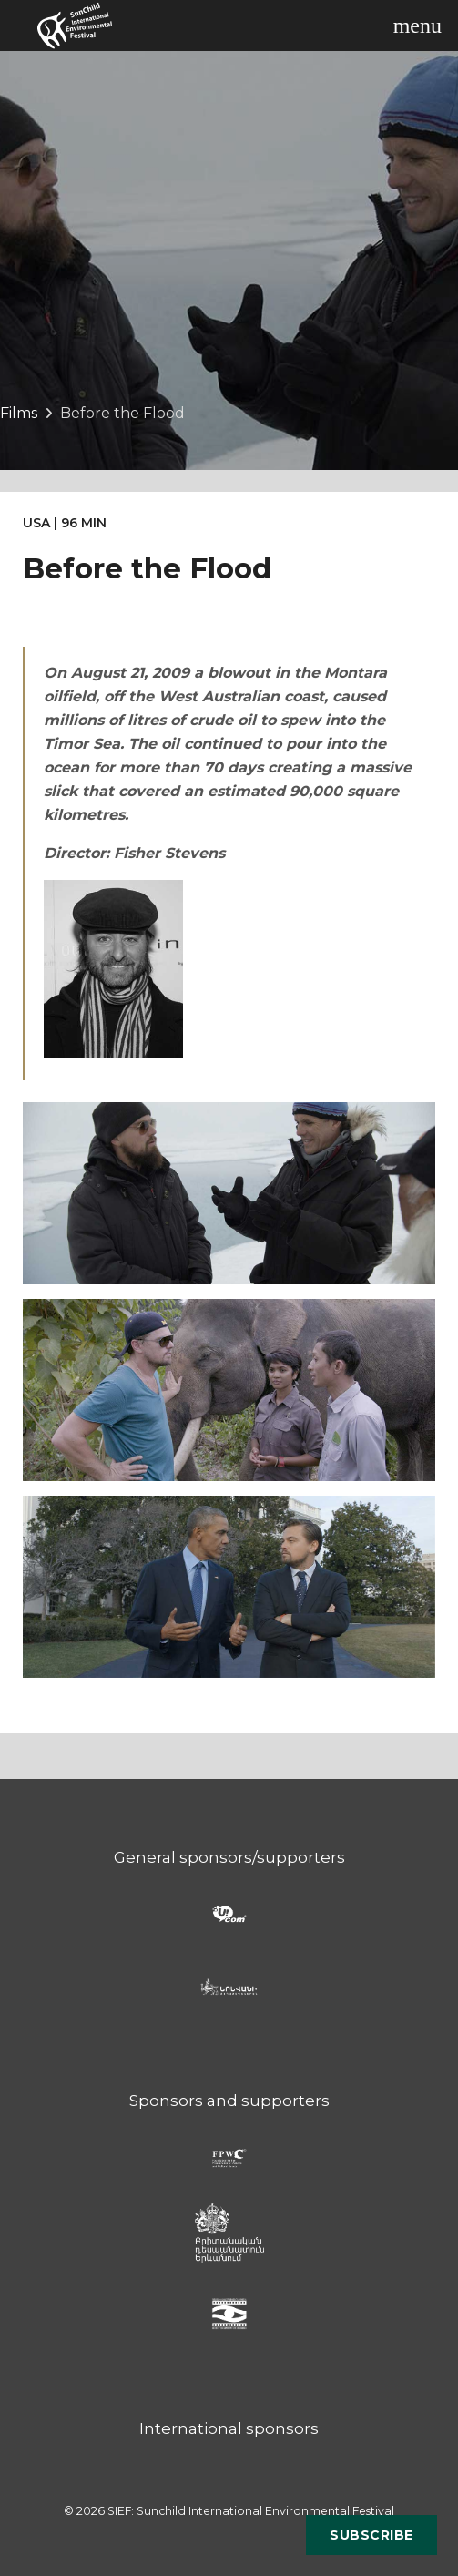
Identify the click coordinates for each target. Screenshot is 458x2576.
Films (18, 413)
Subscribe (371, 2535)
